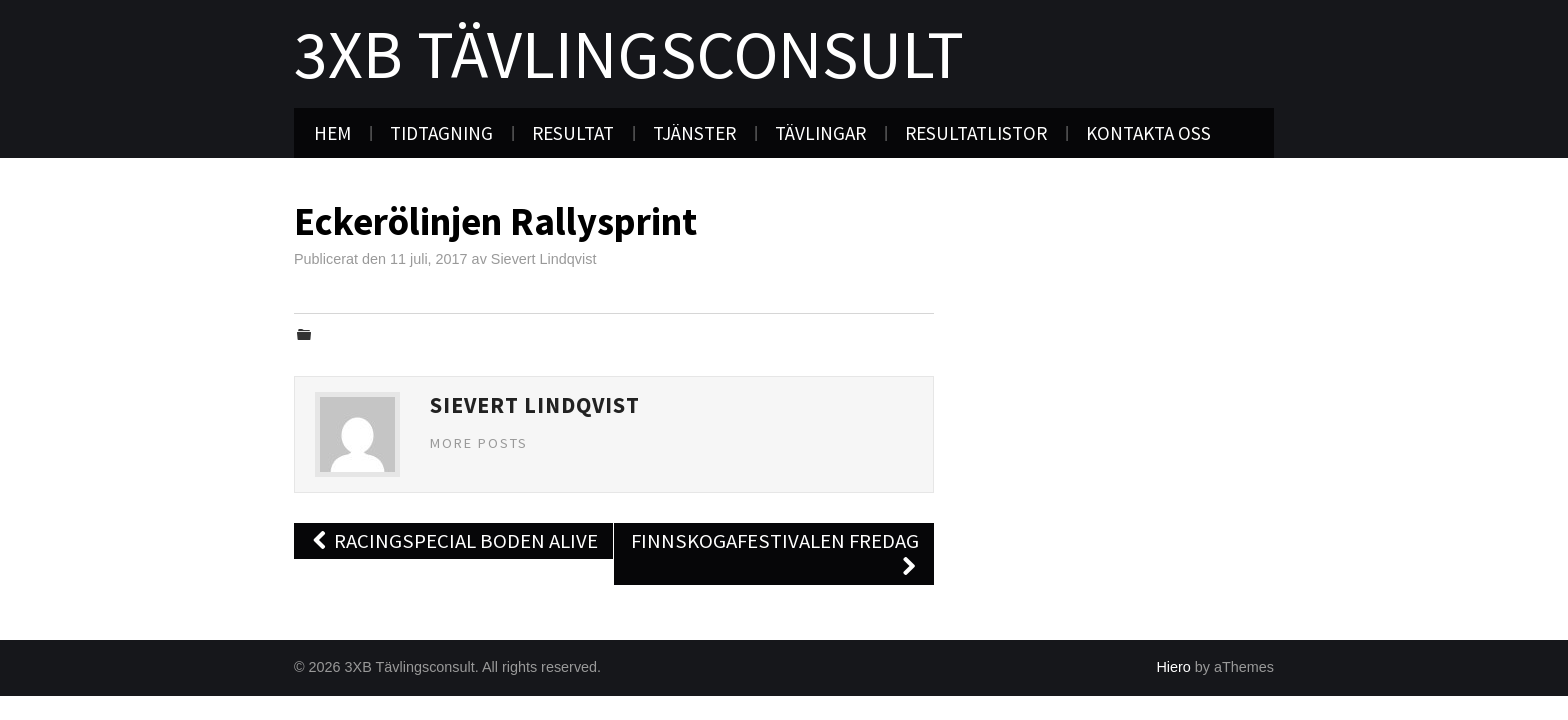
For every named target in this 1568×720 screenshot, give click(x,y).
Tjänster (694, 133)
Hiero (1173, 667)
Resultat (573, 133)
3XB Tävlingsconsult (629, 54)
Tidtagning (441, 133)
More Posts (479, 443)
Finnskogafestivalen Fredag (775, 554)
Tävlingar (820, 133)
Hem (332, 133)
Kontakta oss (1148, 133)
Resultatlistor (976, 133)
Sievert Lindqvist (544, 259)
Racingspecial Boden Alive (453, 541)
